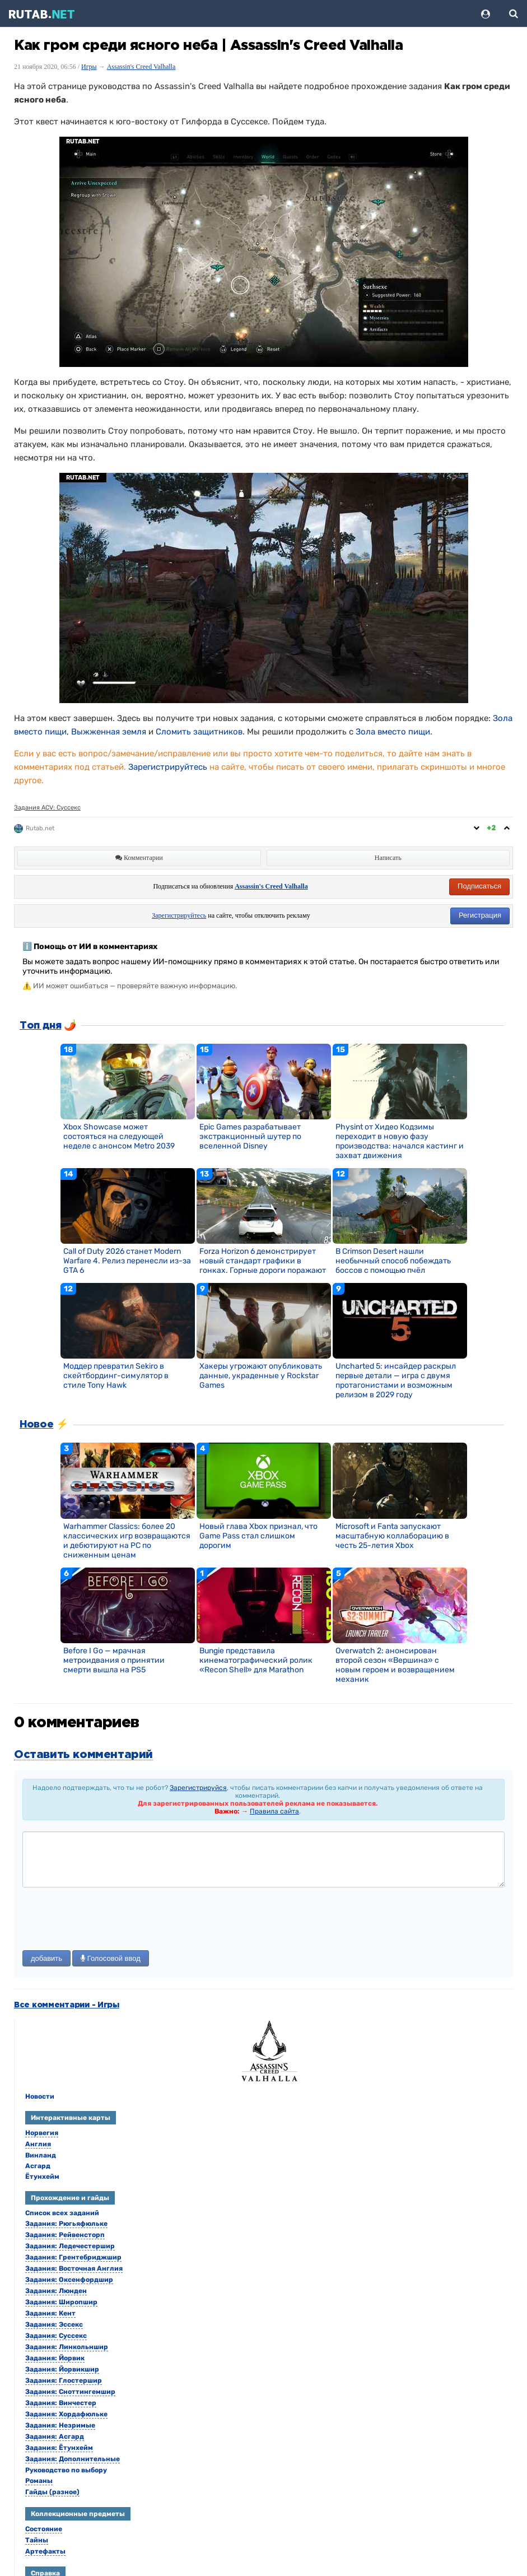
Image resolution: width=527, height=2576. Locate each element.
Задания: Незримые (60, 2425)
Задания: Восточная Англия (74, 2268)
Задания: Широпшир (61, 2302)
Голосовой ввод (111, 1958)
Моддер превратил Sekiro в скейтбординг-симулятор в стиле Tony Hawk (116, 1375)
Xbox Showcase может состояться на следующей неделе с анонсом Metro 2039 (119, 1136)
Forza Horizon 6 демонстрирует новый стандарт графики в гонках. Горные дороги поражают (262, 1261)
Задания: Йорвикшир (62, 2369)
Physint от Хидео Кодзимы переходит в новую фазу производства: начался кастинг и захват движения (399, 1141)
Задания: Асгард (54, 2436)
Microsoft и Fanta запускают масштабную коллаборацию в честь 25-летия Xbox (392, 1536)
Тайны (36, 2540)
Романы (39, 2481)
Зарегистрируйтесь (167, 767)
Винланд (40, 2155)
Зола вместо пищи (393, 732)
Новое (36, 1424)
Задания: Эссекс (54, 2324)
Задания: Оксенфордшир (69, 2280)
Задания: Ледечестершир (70, 2246)
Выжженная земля (108, 732)
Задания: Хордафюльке (66, 2414)
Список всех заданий (62, 2213)
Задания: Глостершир (63, 2380)
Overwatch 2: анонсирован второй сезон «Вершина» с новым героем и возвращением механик (395, 1665)
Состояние (43, 2529)
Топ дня (40, 1025)
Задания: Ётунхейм (59, 2448)
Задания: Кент (50, 2313)
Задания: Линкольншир (66, 2347)
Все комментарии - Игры (66, 2005)
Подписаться (479, 886)
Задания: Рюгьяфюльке (66, 2224)
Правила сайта (274, 1811)
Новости (39, 2096)
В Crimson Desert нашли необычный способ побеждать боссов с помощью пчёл (393, 1261)
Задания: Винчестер (60, 2403)
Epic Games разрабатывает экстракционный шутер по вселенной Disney (250, 1136)
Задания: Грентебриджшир (73, 2257)
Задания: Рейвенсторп (65, 2235)
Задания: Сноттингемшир (70, 2392)
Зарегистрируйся (198, 1788)
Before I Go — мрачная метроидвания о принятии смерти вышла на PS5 (114, 1660)
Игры (89, 67)
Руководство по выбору (66, 2470)
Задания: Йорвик (55, 2358)
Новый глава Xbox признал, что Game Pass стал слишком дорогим (258, 1536)
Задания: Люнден (56, 2291)
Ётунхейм (42, 2176)
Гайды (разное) (52, 2492)
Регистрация (480, 915)
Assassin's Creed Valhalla (141, 67)
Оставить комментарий (83, 1755)
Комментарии (139, 858)
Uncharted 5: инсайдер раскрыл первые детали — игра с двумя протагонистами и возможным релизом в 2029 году (395, 1380)
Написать (388, 858)
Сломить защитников (199, 732)
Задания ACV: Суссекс (47, 807)
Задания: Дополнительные (72, 2459)
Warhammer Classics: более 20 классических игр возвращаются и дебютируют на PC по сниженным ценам (126, 1541)
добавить (46, 1958)
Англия (38, 2144)
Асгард (37, 2166)
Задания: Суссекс (56, 2336)
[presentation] (107, 1920)
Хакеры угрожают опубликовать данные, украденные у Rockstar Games (260, 1375)
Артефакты (45, 2551)
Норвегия (41, 2133)
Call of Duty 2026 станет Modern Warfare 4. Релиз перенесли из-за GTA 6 (127, 1261)
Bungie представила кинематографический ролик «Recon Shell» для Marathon (256, 1660)
